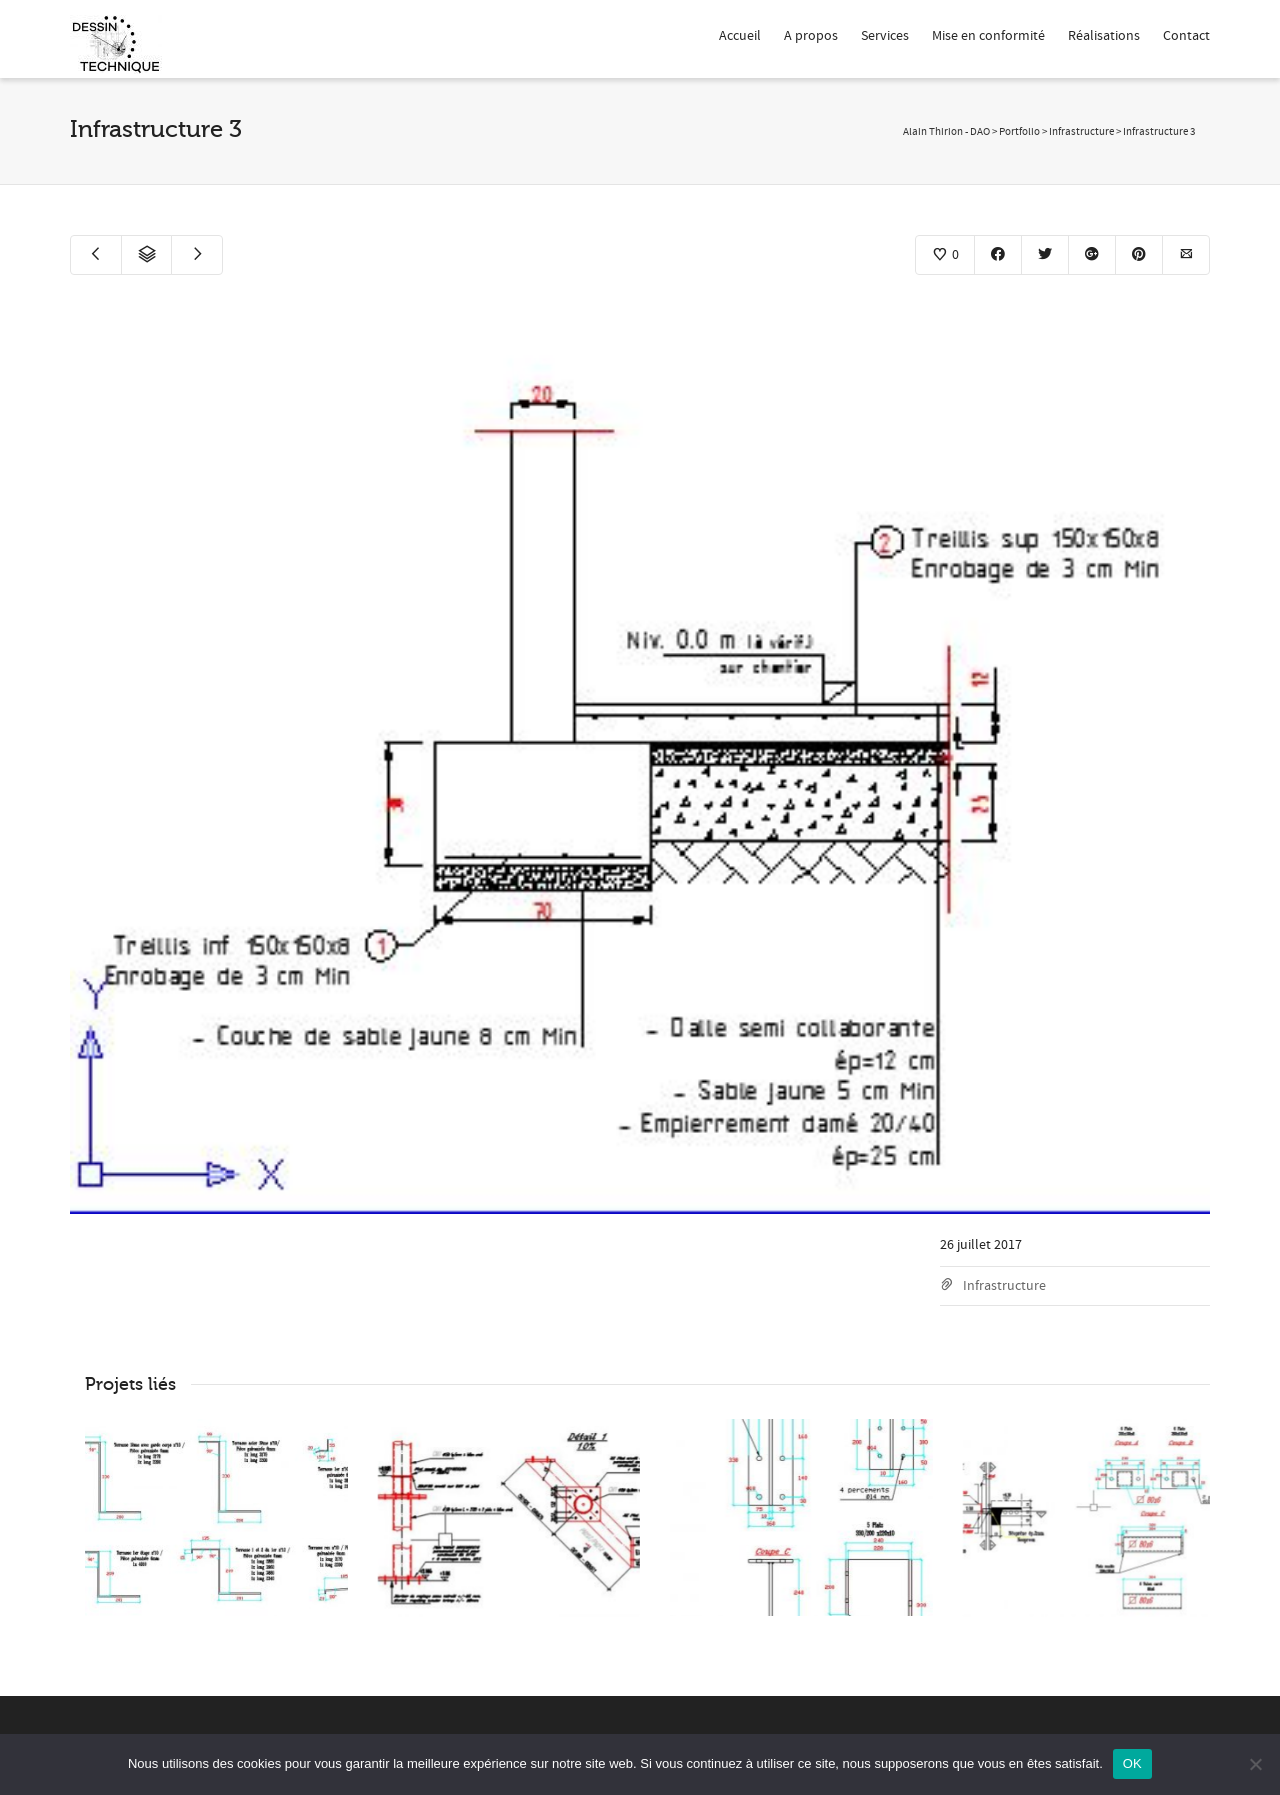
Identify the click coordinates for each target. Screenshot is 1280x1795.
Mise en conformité (988, 36)
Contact (1186, 36)
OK (1132, 1763)
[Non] (1255, 1764)
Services (885, 36)
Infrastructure (1004, 1286)
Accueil (740, 36)
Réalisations (1104, 36)
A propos (811, 36)
